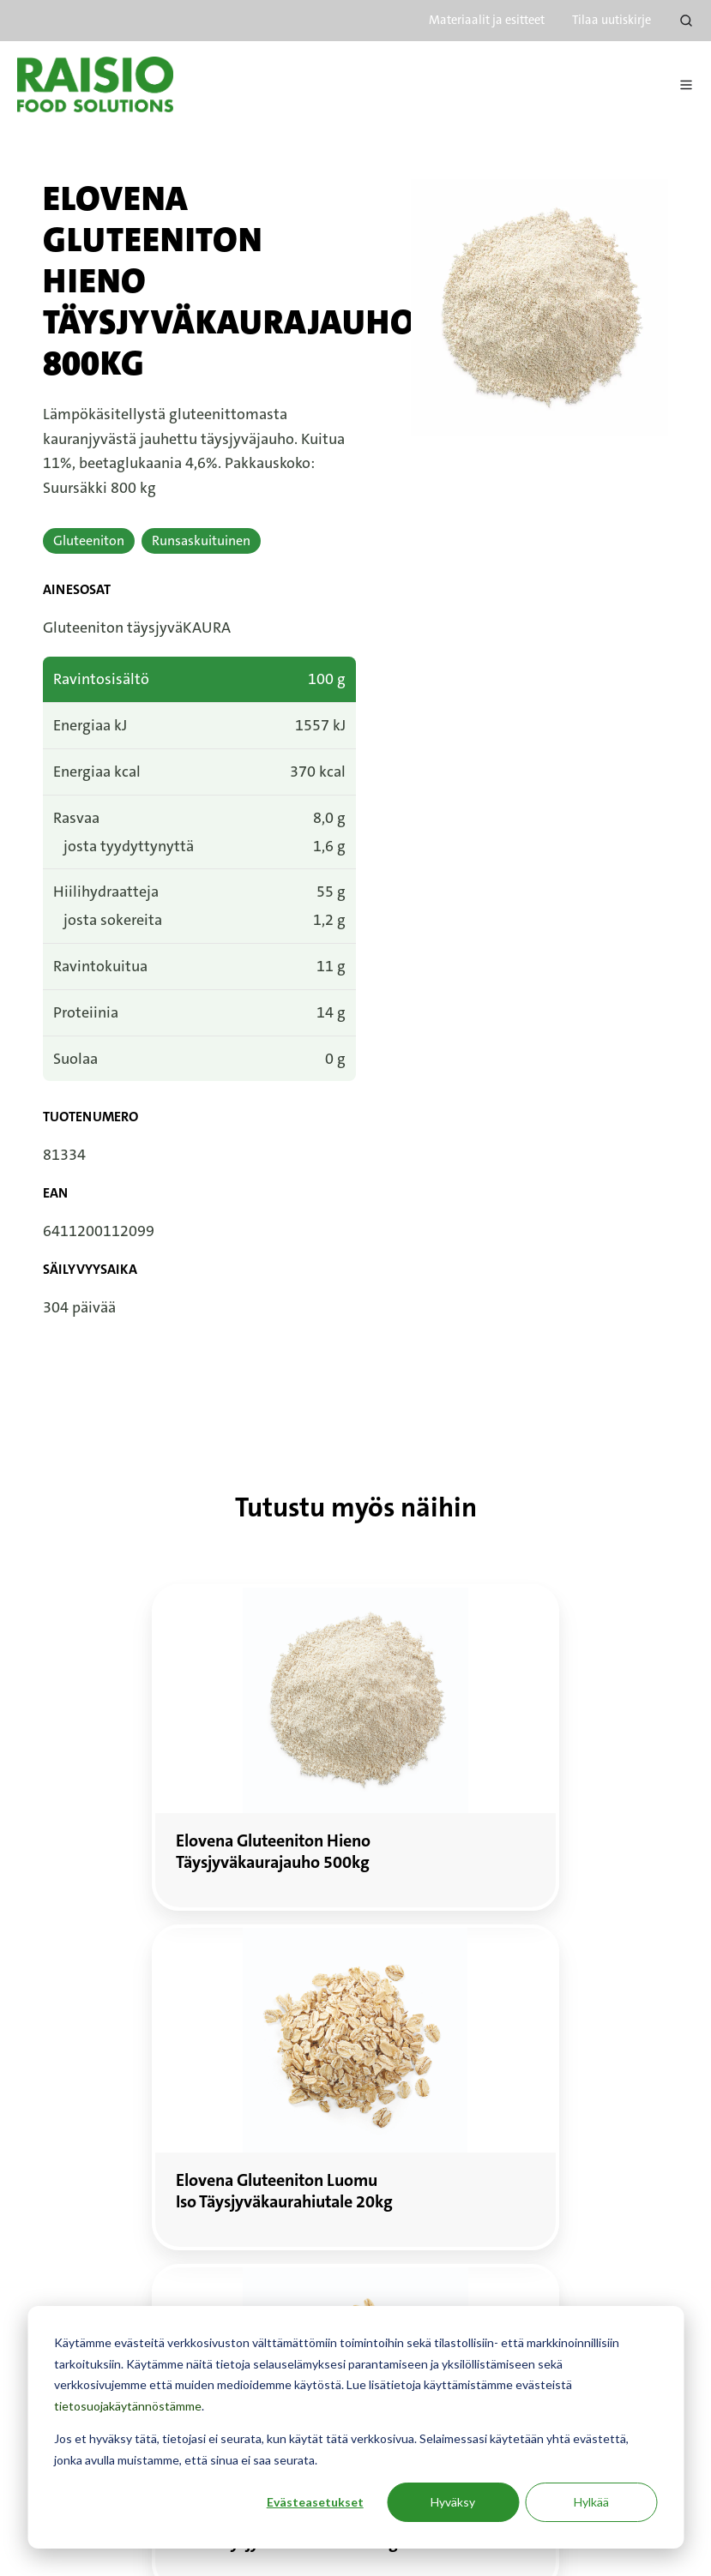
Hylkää (591, 2502)
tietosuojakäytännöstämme (128, 2406)
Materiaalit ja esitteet (487, 20)
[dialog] (355, 2427)
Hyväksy (453, 2502)
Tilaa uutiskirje (611, 20)
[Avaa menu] (686, 85)
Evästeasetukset (315, 2502)
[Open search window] (686, 20)
